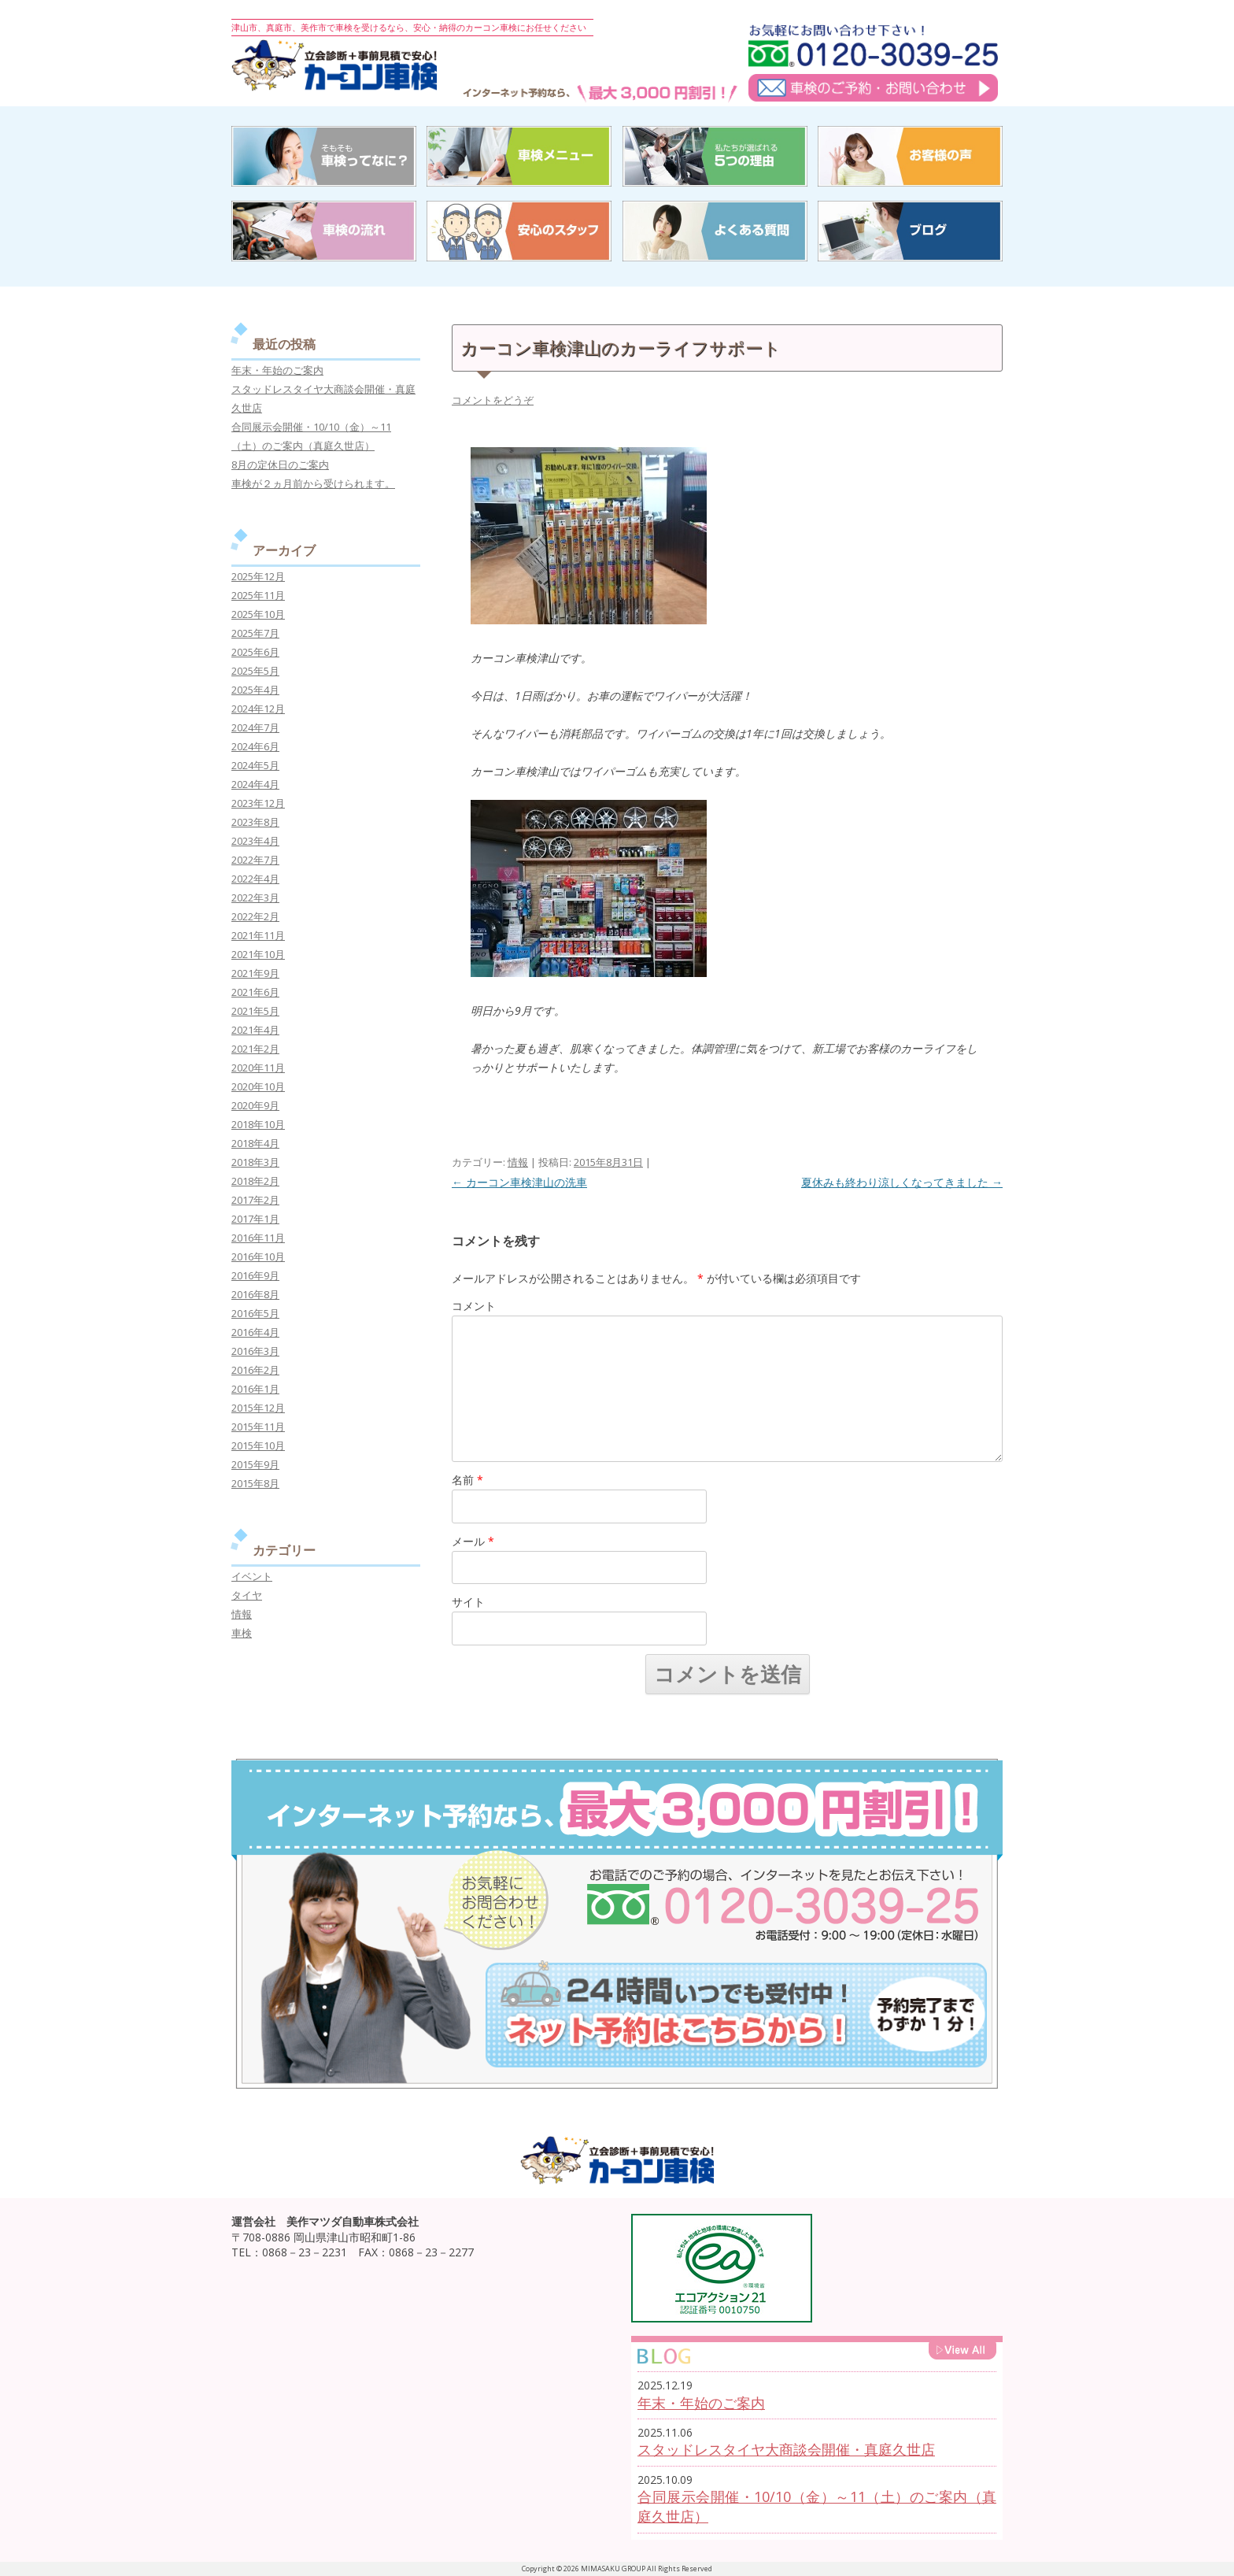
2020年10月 (258, 1086)
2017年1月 (255, 1219)
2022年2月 (255, 916)
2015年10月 (258, 1445)
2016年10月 (258, 1256)
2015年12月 (258, 1408)
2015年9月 (255, 1464)
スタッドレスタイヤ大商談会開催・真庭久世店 (786, 2449)
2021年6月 (255, 992)
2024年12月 (258, 708)
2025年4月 (255, 690)
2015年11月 (258, 1426)
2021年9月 (255, 973)
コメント (474, 1305)
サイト (468, 1601)
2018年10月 (258, 1124)
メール (473, 1541)
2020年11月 (258, 1067)
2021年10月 (258, 954)
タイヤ (246, 1595)
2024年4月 (255, 784)
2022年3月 (255, 897)
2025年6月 (255, 652)
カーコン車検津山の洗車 (519, 1182)
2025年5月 (255, 671)
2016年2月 (255, 1370)
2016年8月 (255, 1294)
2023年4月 (255, 841)
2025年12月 (258, 576)
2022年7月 (255, 860)
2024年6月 (255, 746)
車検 (241, 1633)
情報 (518, 1162)
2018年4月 (255, 1143)
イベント (251, 1576)
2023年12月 (258, 803)
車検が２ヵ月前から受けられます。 (313, 483)
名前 (467, 1479)
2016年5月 (255, 1313)
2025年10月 (258, 614)
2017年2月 (255, 1200)
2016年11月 (258, 1238)
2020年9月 (255, 1105)
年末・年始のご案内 (277, 370)
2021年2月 (255, 1049)
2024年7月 (255, 727)
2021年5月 (255, 1011)
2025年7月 (255, 633)
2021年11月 (258, 935)
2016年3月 (255, 1351)
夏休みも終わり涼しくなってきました (902, 1182)
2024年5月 (255, 765)
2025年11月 (258, 595)
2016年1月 (255, 1389)
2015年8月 (255, 1483)
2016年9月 (255, 1275)
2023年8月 (255, 822)
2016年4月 (255, 1332)
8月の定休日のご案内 (280, 464)
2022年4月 (255, 879)
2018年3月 (255, 1162)
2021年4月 (255, 1030)
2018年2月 (255, 1181)
